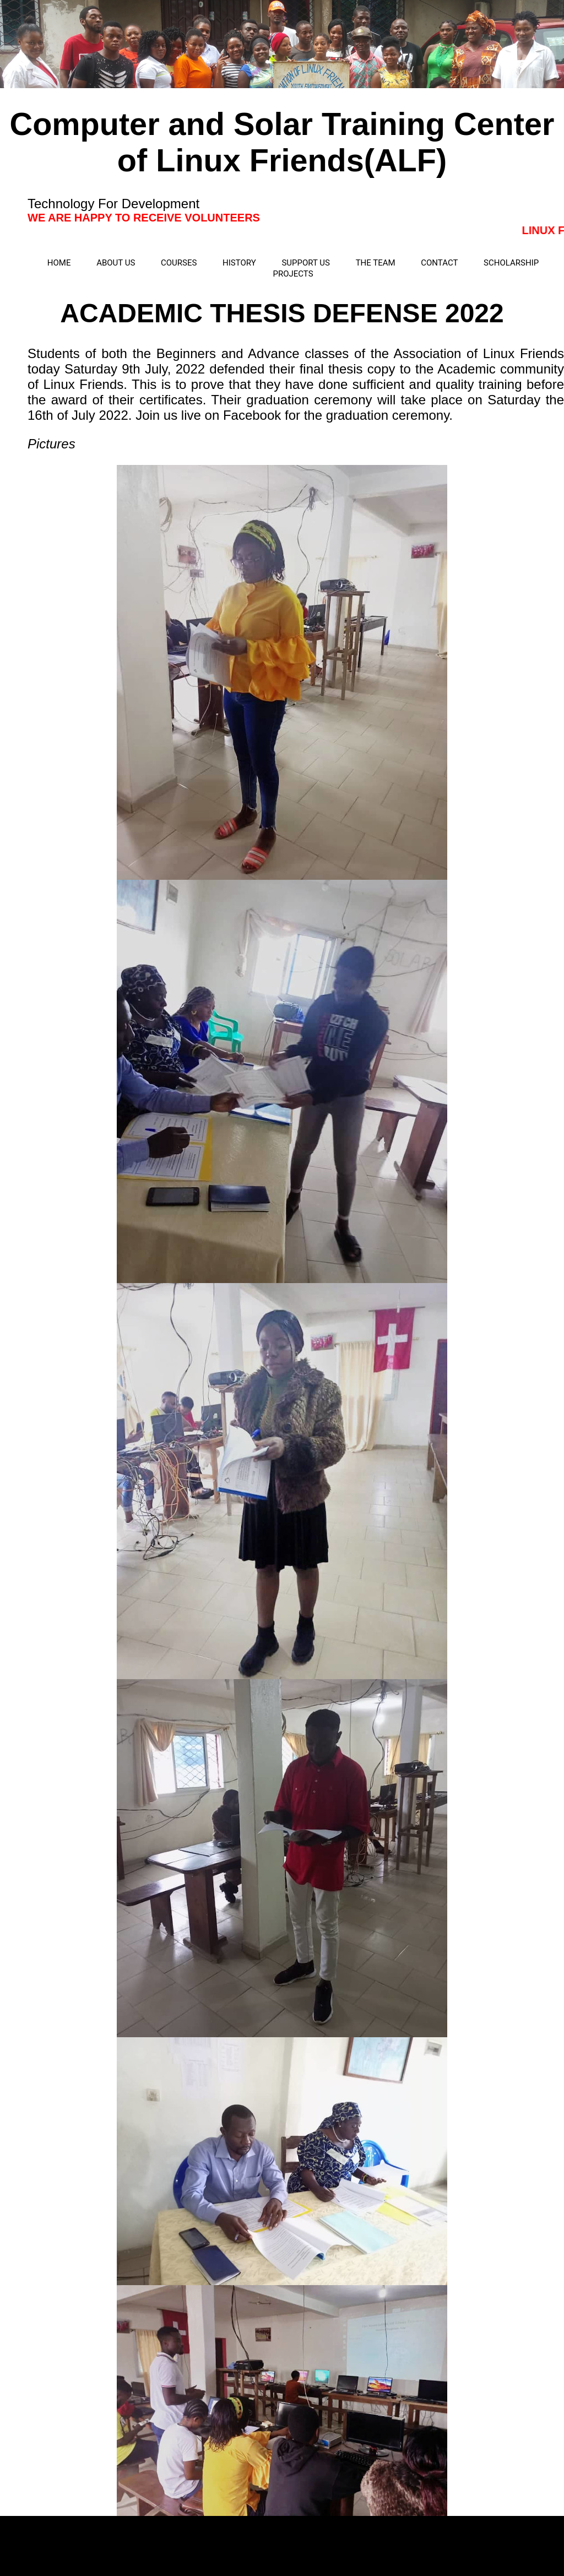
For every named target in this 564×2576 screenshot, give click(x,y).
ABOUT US (115, 263)
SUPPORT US (305, 263)
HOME (59, 263)
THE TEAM (375, 263)
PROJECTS (293, 274)
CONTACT (439, 263)
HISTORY (239, 263)
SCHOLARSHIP (511, 263)
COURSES (179, 263)
